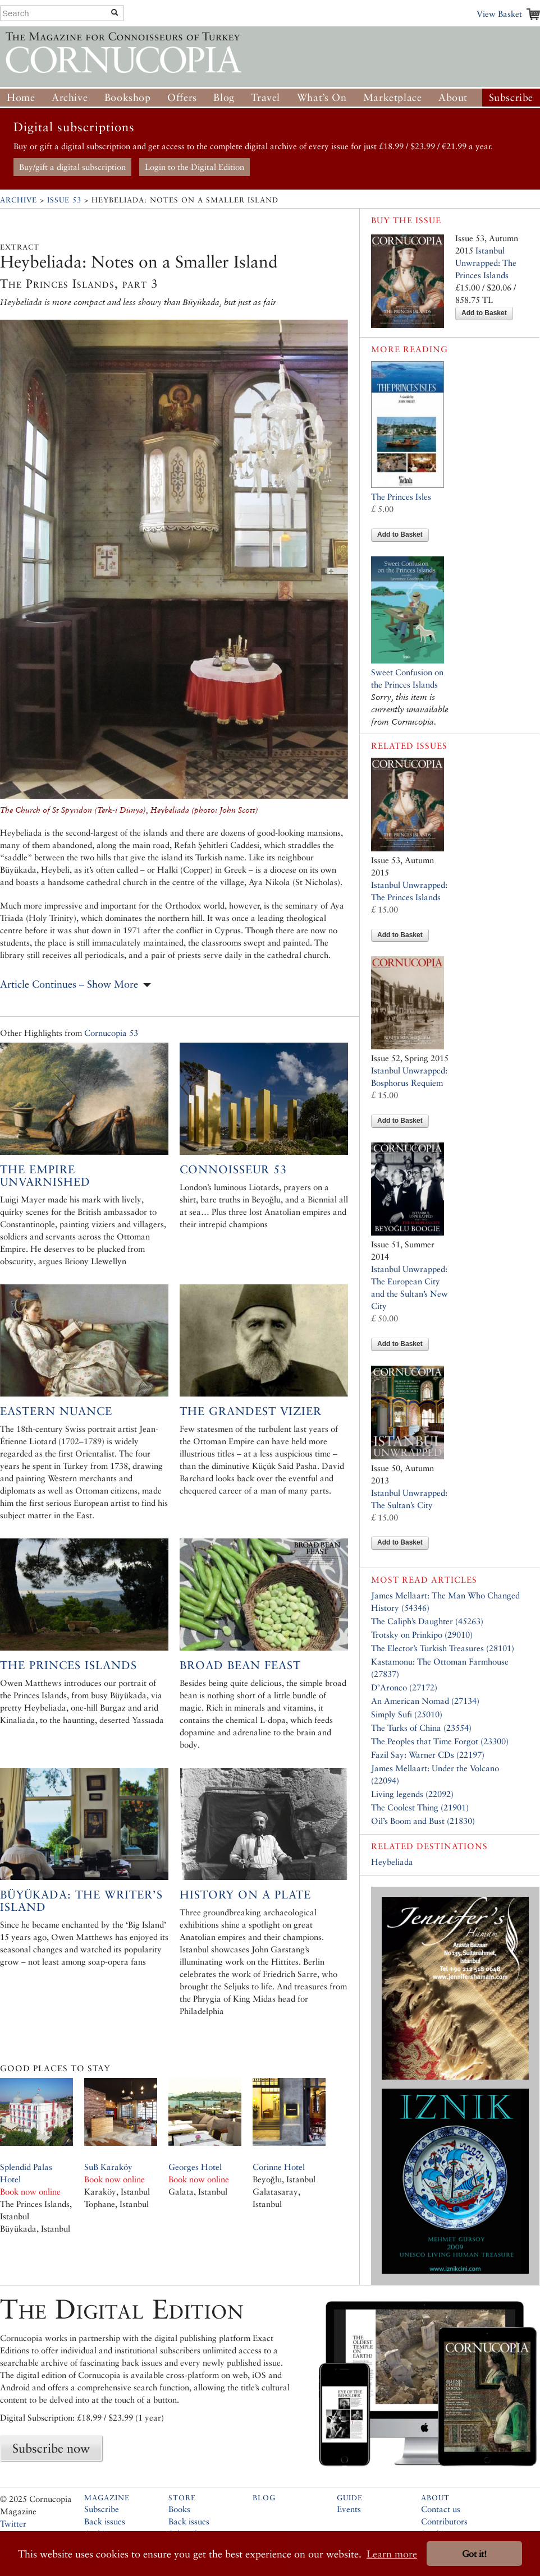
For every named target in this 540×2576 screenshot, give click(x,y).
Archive (70, 97)
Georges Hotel (195, 2167)
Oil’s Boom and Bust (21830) (423, 1821)
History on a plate (245, 1894)
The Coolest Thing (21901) (420, 1807)
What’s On (321, 97)
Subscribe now (51, 2448)
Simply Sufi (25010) (406, 1714)
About (453, 97)
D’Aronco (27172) (404, 1687)
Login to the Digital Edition (194, 167)
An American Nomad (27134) (425, 1701)
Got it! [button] (474, 2554)
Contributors (444, 2521)
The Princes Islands (68, 1665)
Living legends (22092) (412, 1794)
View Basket (499, 14)
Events (349, 2509)
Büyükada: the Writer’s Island (81, 1901)
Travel (265, 97)
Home (21, 97)
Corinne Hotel (279, 2167)
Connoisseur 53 (233, 1169)
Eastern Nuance (56, 1411)
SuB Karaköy (108, 2167)
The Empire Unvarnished (45, 1175)
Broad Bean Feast (240, 1665)
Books (179, 2509)
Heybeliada (392, 1862)
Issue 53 (64, 200)
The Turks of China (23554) (421, 1727)
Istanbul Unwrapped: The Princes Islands (485, 263)
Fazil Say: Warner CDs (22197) (427, 1754)
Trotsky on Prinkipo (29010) (422, 1634)
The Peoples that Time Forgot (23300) (440, 1741)
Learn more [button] (392, 2554)
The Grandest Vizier (251, 1411)
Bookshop (127, 97)
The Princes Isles (401, 496)
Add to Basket (484, 313)
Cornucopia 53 (111, 1033)
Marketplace (392, 97)
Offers (182, 97)
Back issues (104, 2521)
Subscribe (511, 97)
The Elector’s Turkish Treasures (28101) (442, 1648)
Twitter (13, 2523)
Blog (223, 97)
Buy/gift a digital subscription (72, 167)
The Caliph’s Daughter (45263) (427, 1621)
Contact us (440, 2509)
